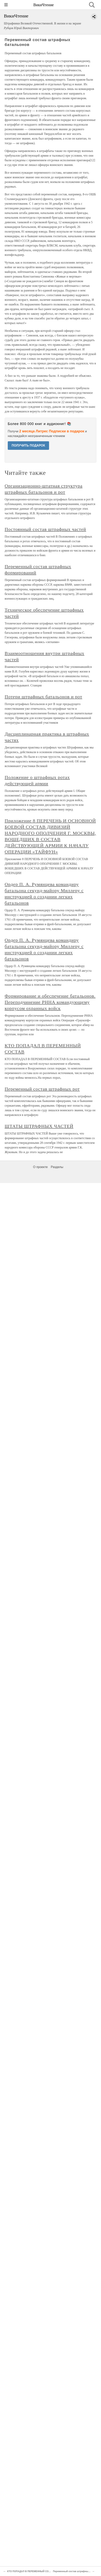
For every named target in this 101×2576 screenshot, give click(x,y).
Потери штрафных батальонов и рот (43, 696)
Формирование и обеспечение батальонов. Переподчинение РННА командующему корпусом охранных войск (50, 1002)
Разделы (57, 1167)
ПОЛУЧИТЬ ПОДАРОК (28, 445)
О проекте (40, 1167)
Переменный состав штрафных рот (42, 1088)
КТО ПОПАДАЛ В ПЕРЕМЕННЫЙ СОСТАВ (31, 2571)
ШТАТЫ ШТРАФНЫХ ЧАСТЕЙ (39, 1126)
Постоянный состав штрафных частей (45, 529)
